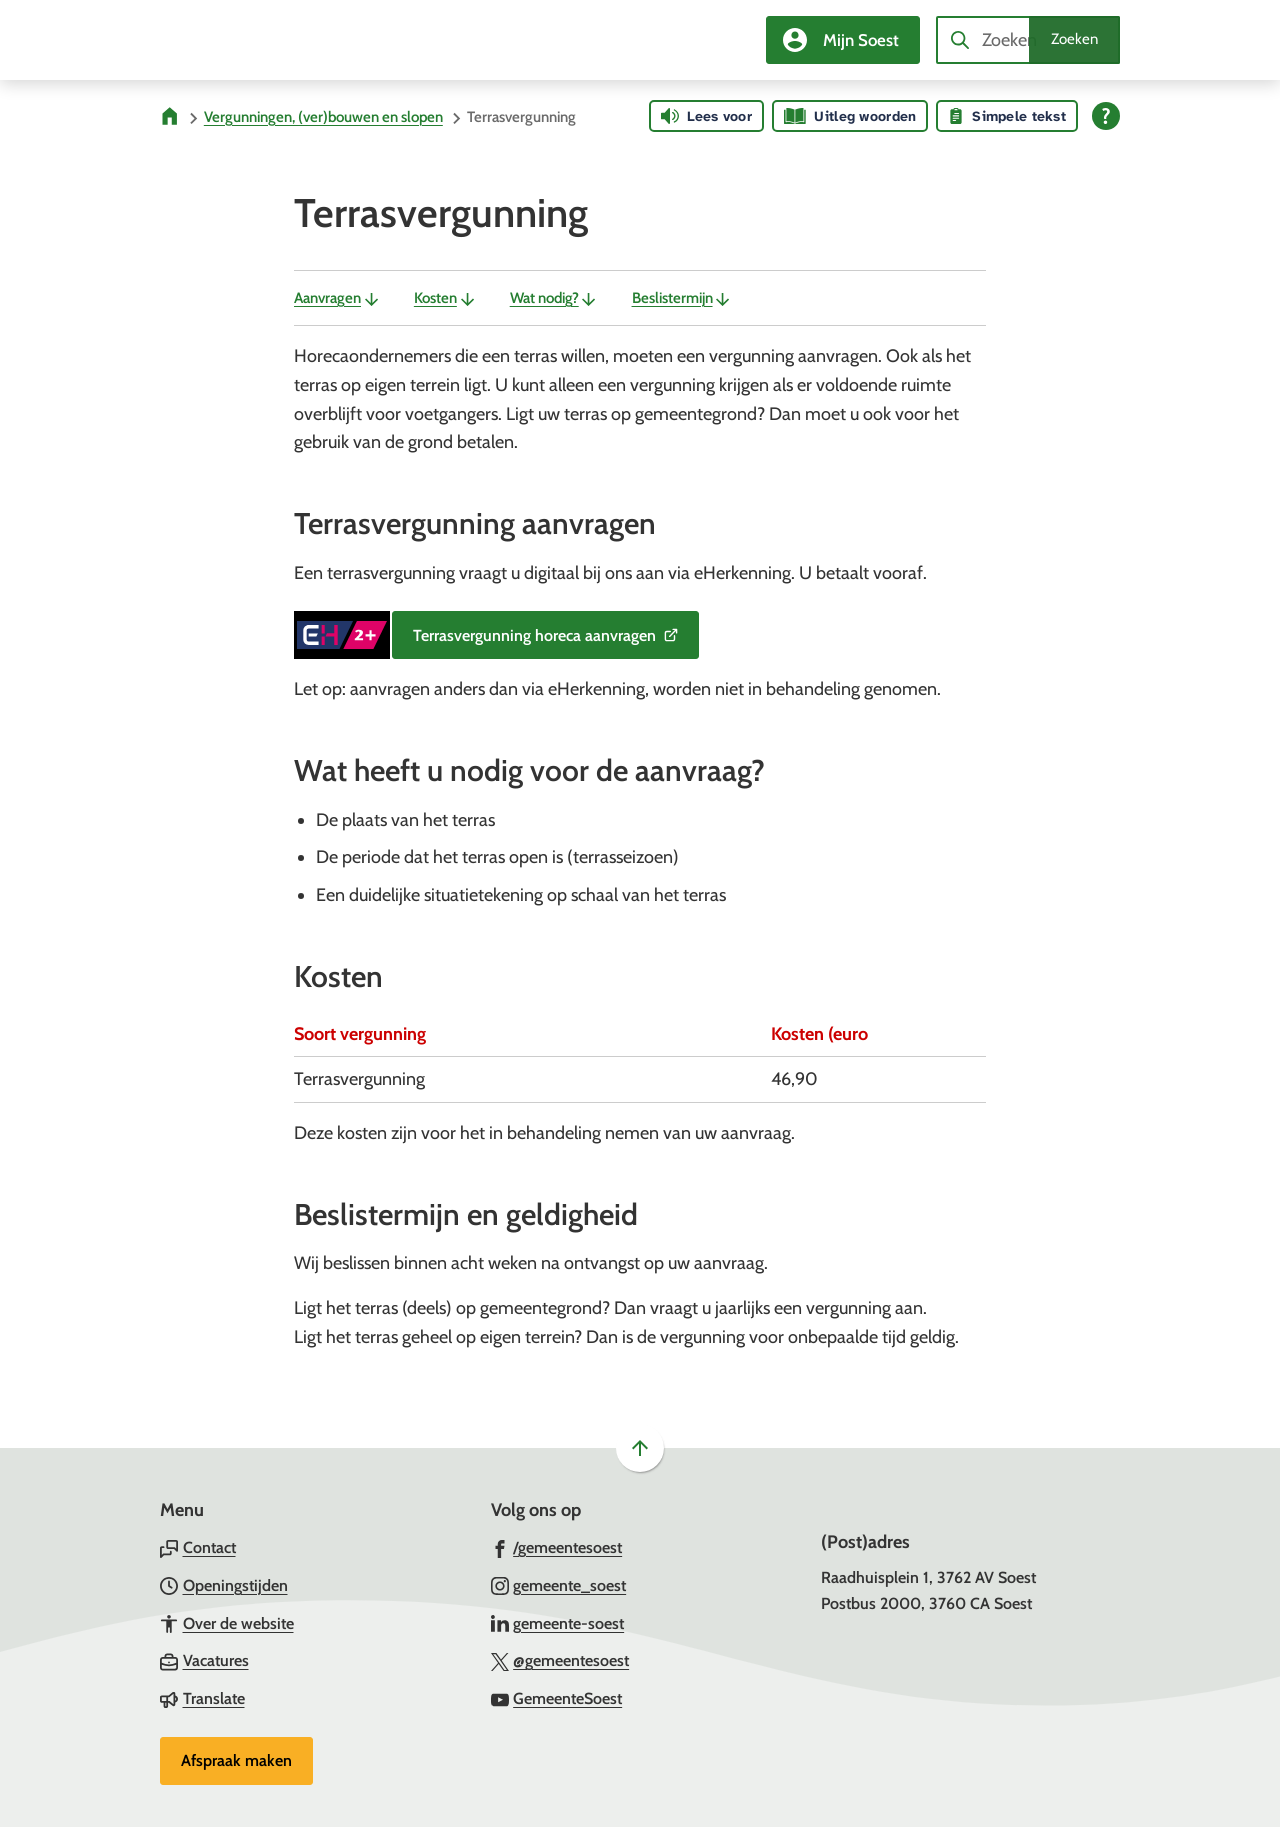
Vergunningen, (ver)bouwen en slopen (323, 117)
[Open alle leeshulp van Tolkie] (1106, 116)
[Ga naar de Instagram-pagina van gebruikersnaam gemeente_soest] (559, 1585)
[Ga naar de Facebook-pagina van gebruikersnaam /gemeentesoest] (557, 1547)
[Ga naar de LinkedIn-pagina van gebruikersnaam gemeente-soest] (558, 1623)
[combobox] (1028, 40)
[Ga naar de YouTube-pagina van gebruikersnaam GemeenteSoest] (557, 1698)
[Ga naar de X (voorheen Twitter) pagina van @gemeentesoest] (560, 1660)
